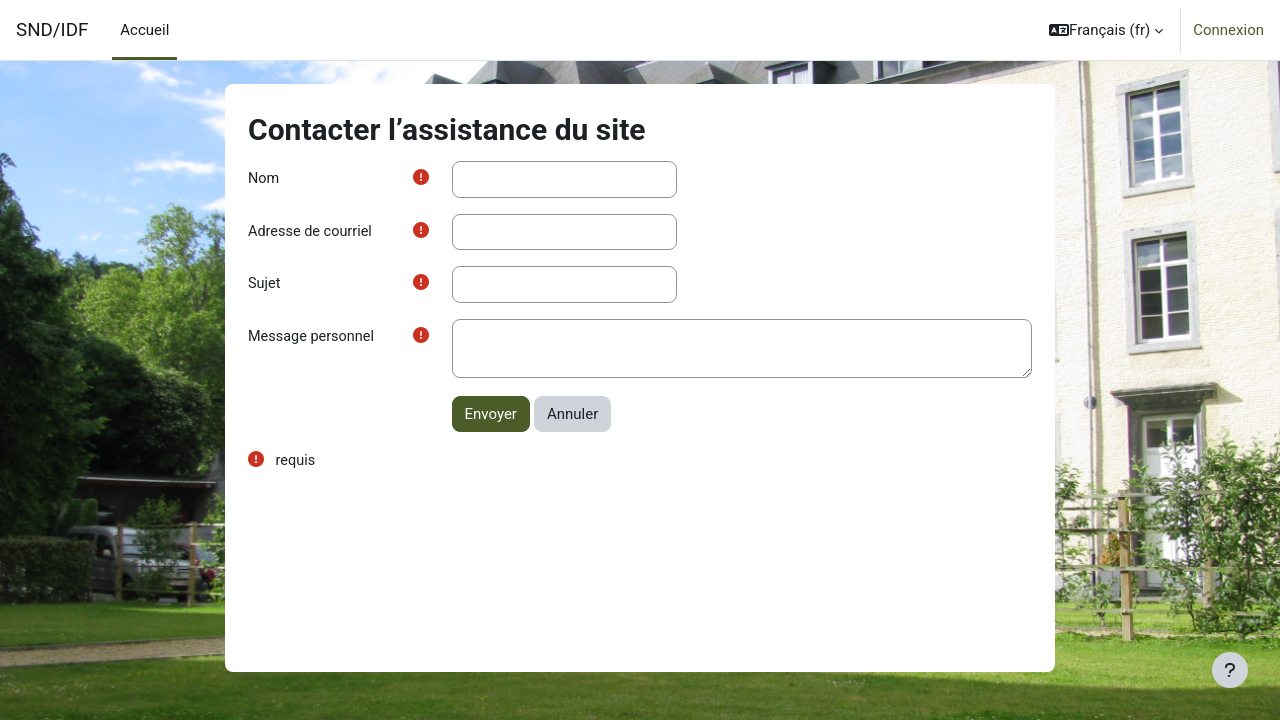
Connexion (1228, 30)
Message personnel (313, 340)
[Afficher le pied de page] (1230, 670)
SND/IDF (52, 30)
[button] (1106, 30)
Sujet (265, 286)
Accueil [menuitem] (144, 30)
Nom (264, 179)
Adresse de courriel (312, 233)
